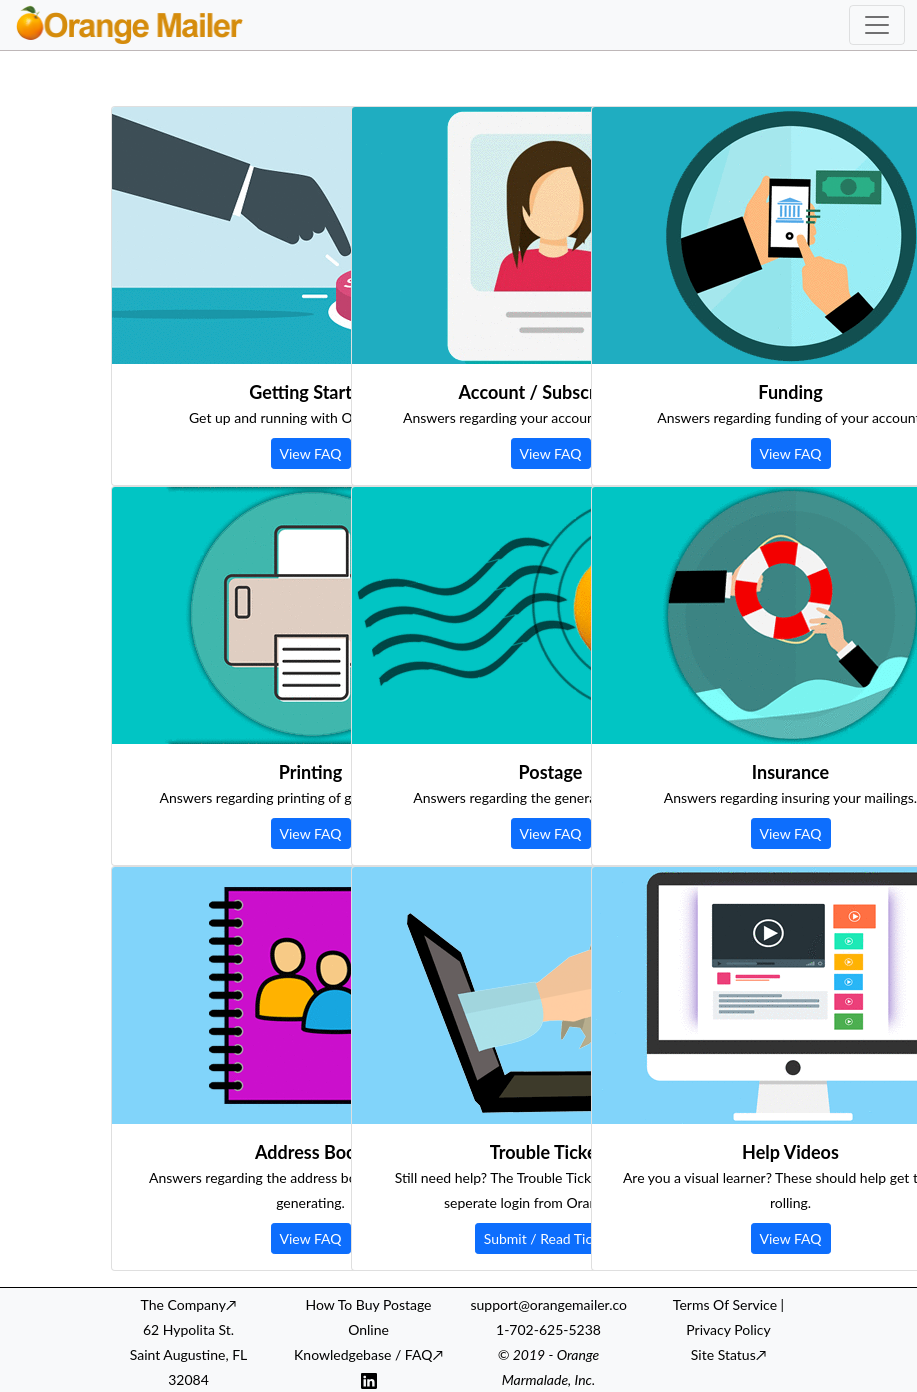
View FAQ (311, 453)
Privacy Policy (728, 1329)
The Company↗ (189, 1304)
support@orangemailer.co (549, 1304)
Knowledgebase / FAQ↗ (368, 1354)
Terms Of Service (725, 1304)
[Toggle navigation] (877, 25)
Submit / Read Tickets (551, 1238)
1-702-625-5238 (548, 1329)
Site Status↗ (728, 1354)
